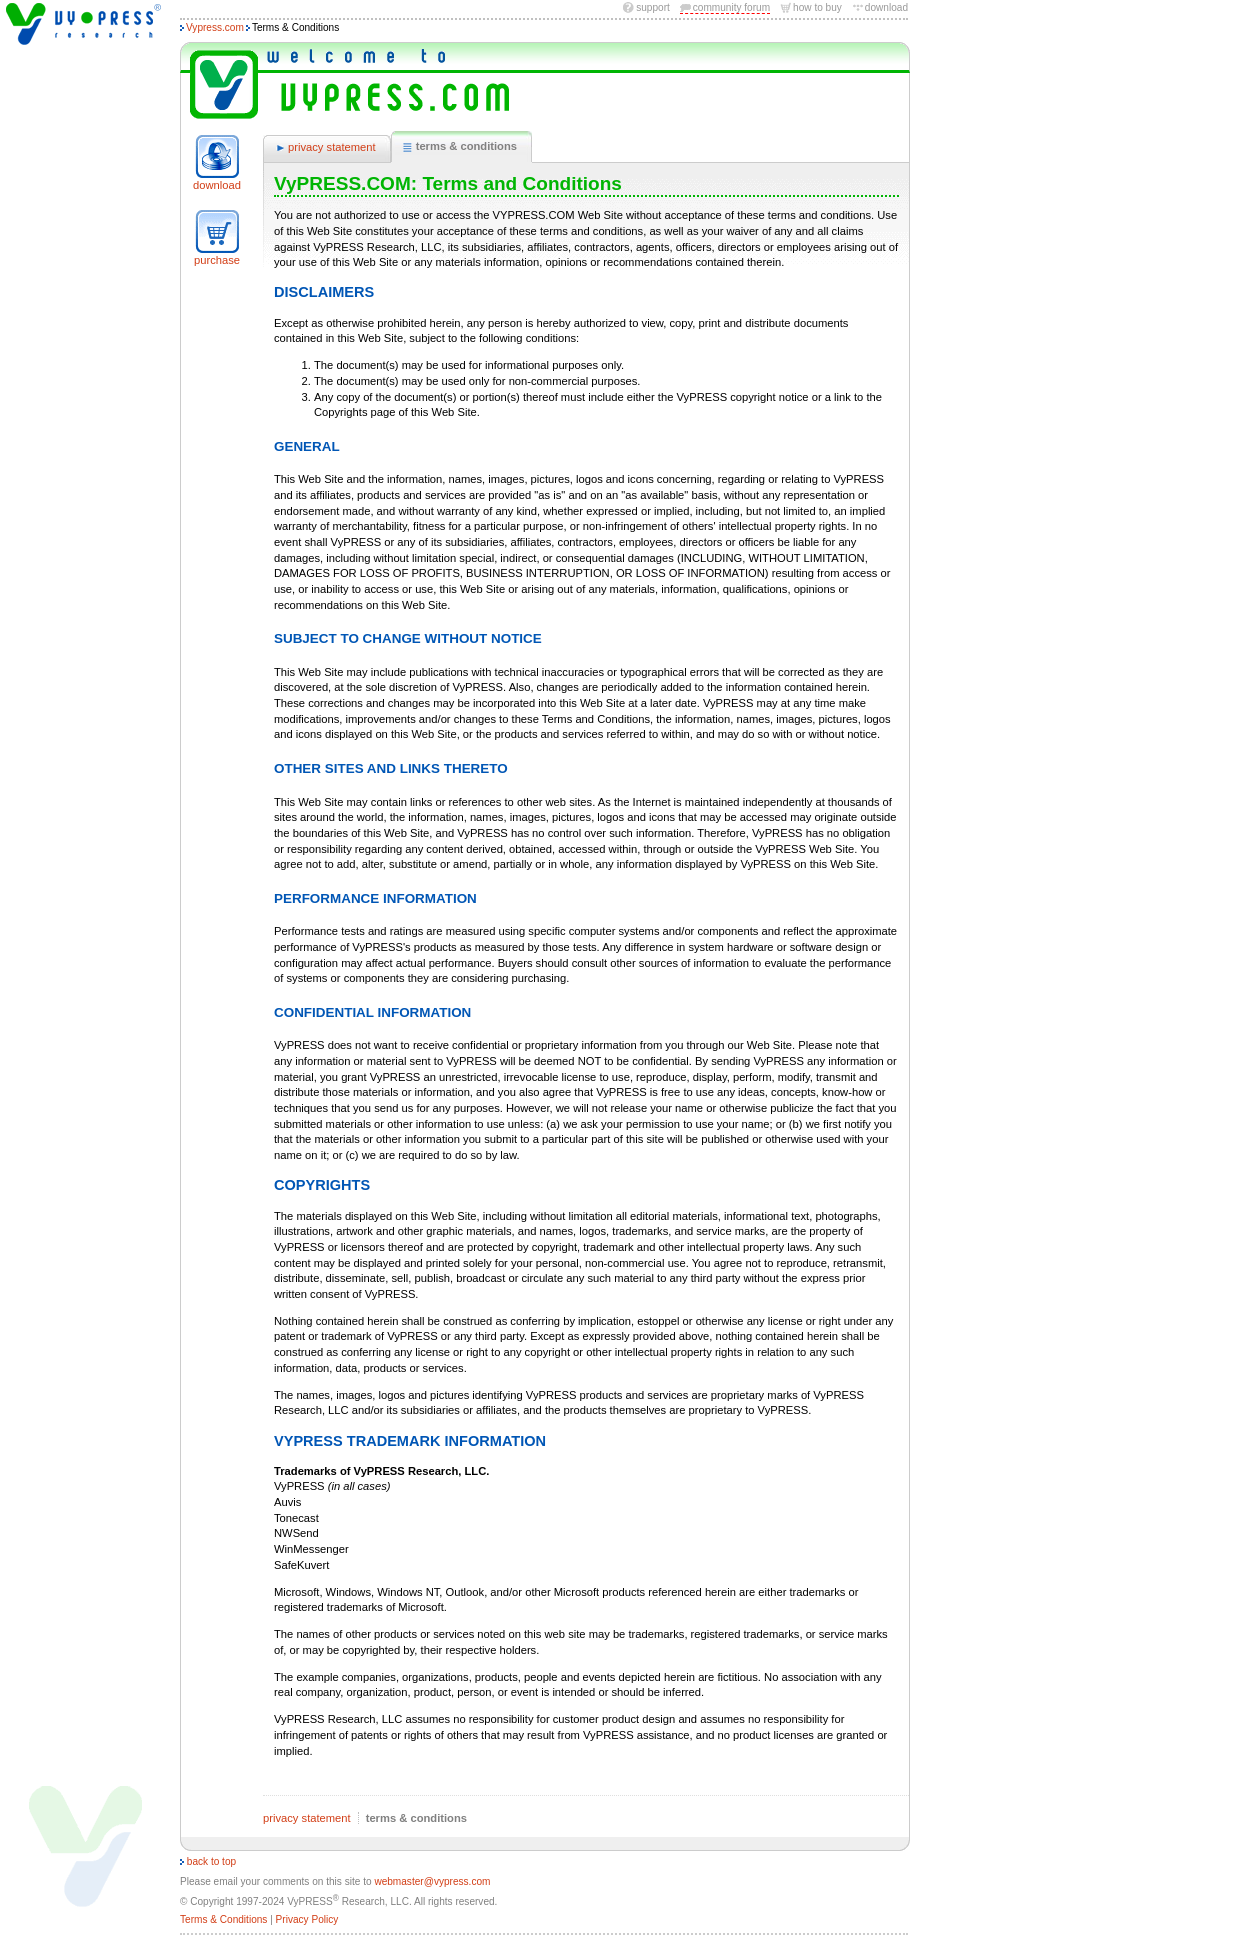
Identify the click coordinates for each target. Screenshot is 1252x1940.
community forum (731, 7)
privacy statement (324, 148)
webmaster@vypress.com (432, 1881)
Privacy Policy (307, 1919)
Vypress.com (215, 27)
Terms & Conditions (223, 1919)
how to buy (817, 7)
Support (653, 7)
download (886, 7)
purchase (217, 260)
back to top (208, 1861)
